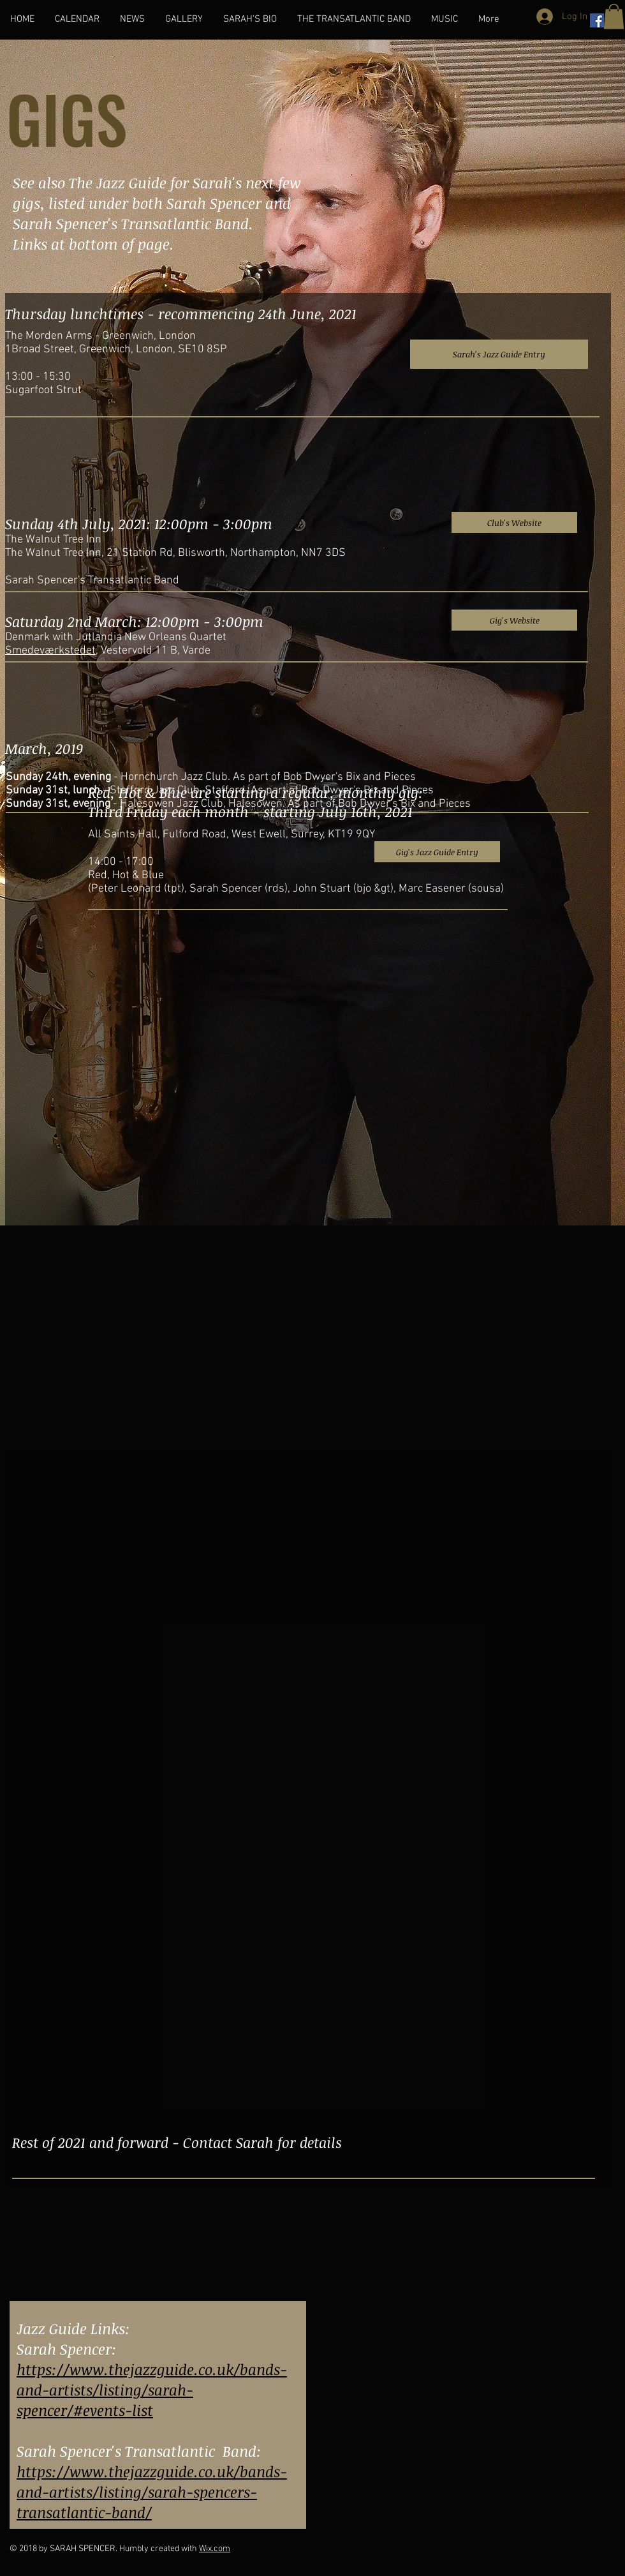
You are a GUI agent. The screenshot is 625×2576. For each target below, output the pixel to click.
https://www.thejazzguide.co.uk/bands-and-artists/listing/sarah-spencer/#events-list (152, 2389)
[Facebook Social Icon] (597, 20)
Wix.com (214, 2548)
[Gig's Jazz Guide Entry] (437, 851)
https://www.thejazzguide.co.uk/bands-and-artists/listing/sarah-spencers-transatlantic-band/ (152, 2491)
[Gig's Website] (514, 620)
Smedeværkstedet (50, 650)
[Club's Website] (514, 522)
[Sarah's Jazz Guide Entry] (499, 354)
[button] (613, 16)
